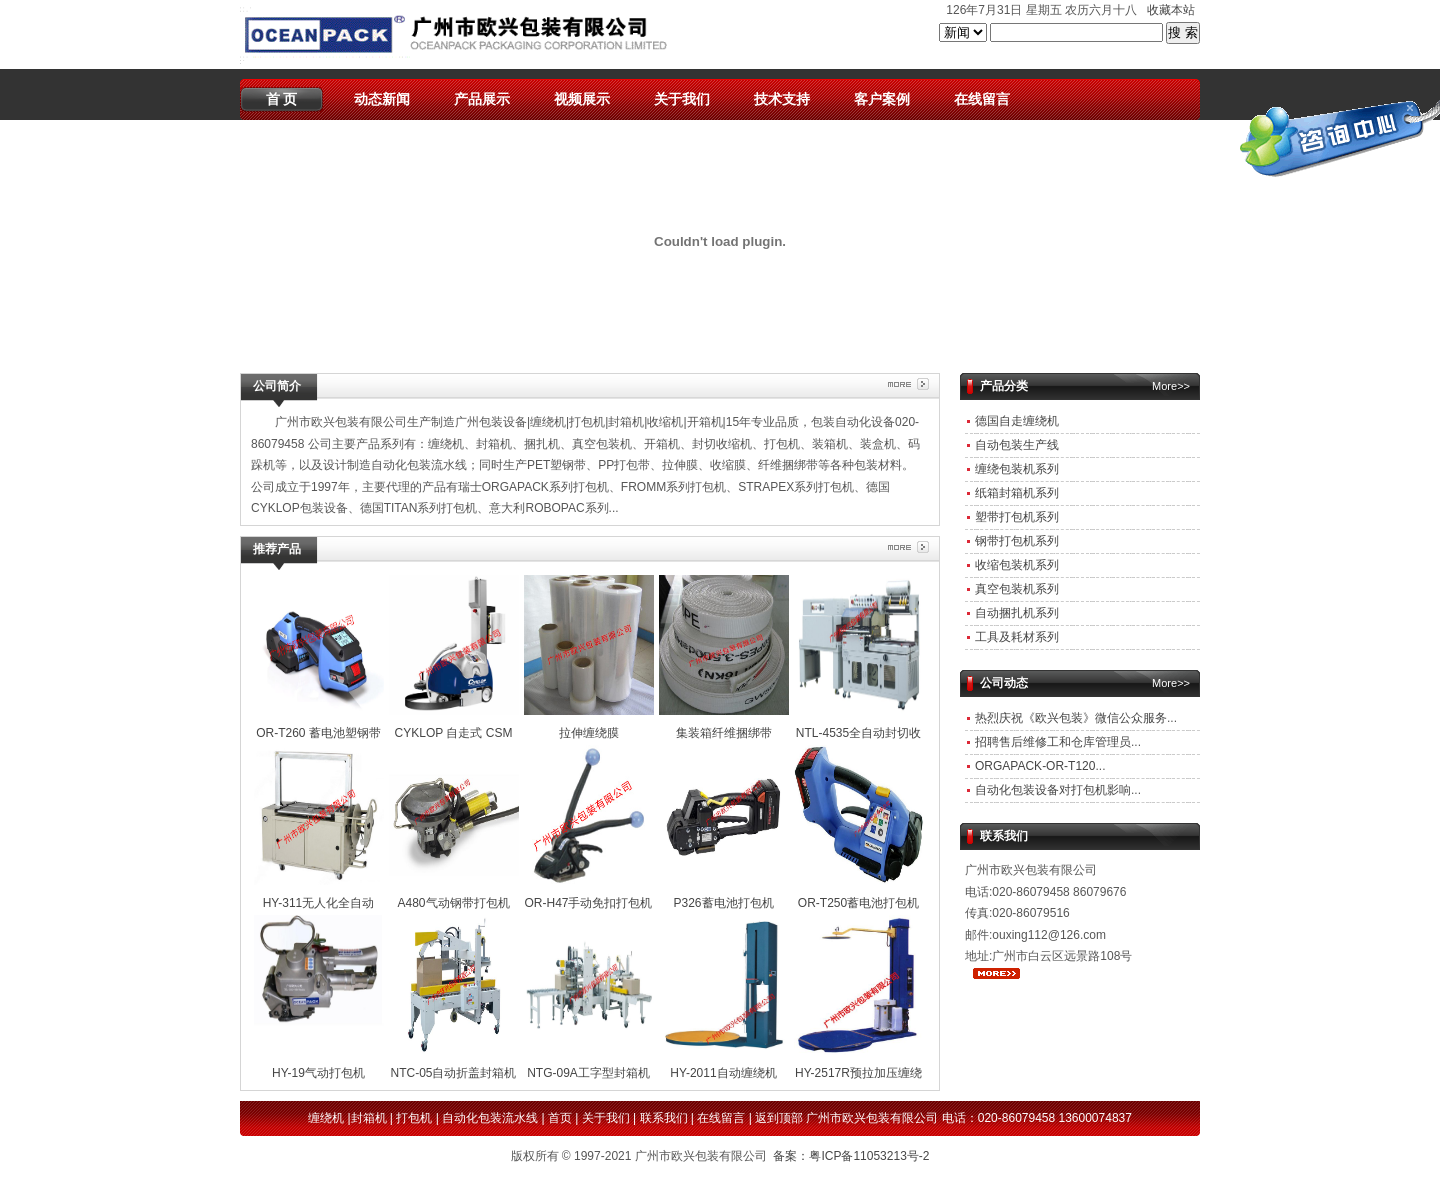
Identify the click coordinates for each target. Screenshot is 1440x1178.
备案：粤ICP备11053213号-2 (851, 1156)
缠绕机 (326, 1118)
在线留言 (982, 99)
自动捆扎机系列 (1017, 613)
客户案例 (882, 99)
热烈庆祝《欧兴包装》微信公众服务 (1071, 718)
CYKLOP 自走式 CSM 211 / (454, 732)
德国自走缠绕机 (1017, 421)
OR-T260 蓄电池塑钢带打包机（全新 (319, 732)
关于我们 (682, 99)
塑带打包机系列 (1017, 517)
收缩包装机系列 (1017, 565)
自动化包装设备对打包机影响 (1053, 790)
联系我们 (664, 1118)
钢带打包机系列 (1017, 541)
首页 (560, 1118)
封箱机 (369, 1118)
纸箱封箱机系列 (1017, 493)
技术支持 (782, 99)
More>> (1171, 386)
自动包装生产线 (1017, 445)
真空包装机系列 (1017, 589)
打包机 (414, 1118)
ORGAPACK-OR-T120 (1035, 766)
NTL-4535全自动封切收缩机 (859, 732)
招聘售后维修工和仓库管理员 (1053, 742)
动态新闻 (382, 99)
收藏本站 (1171, 10)
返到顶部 (779, 1118)
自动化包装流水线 (490, 1118)
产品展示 (482, 99)
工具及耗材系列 (1017, 637)
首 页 (282, 99)
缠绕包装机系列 (1017, 469)
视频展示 (582, 99)
